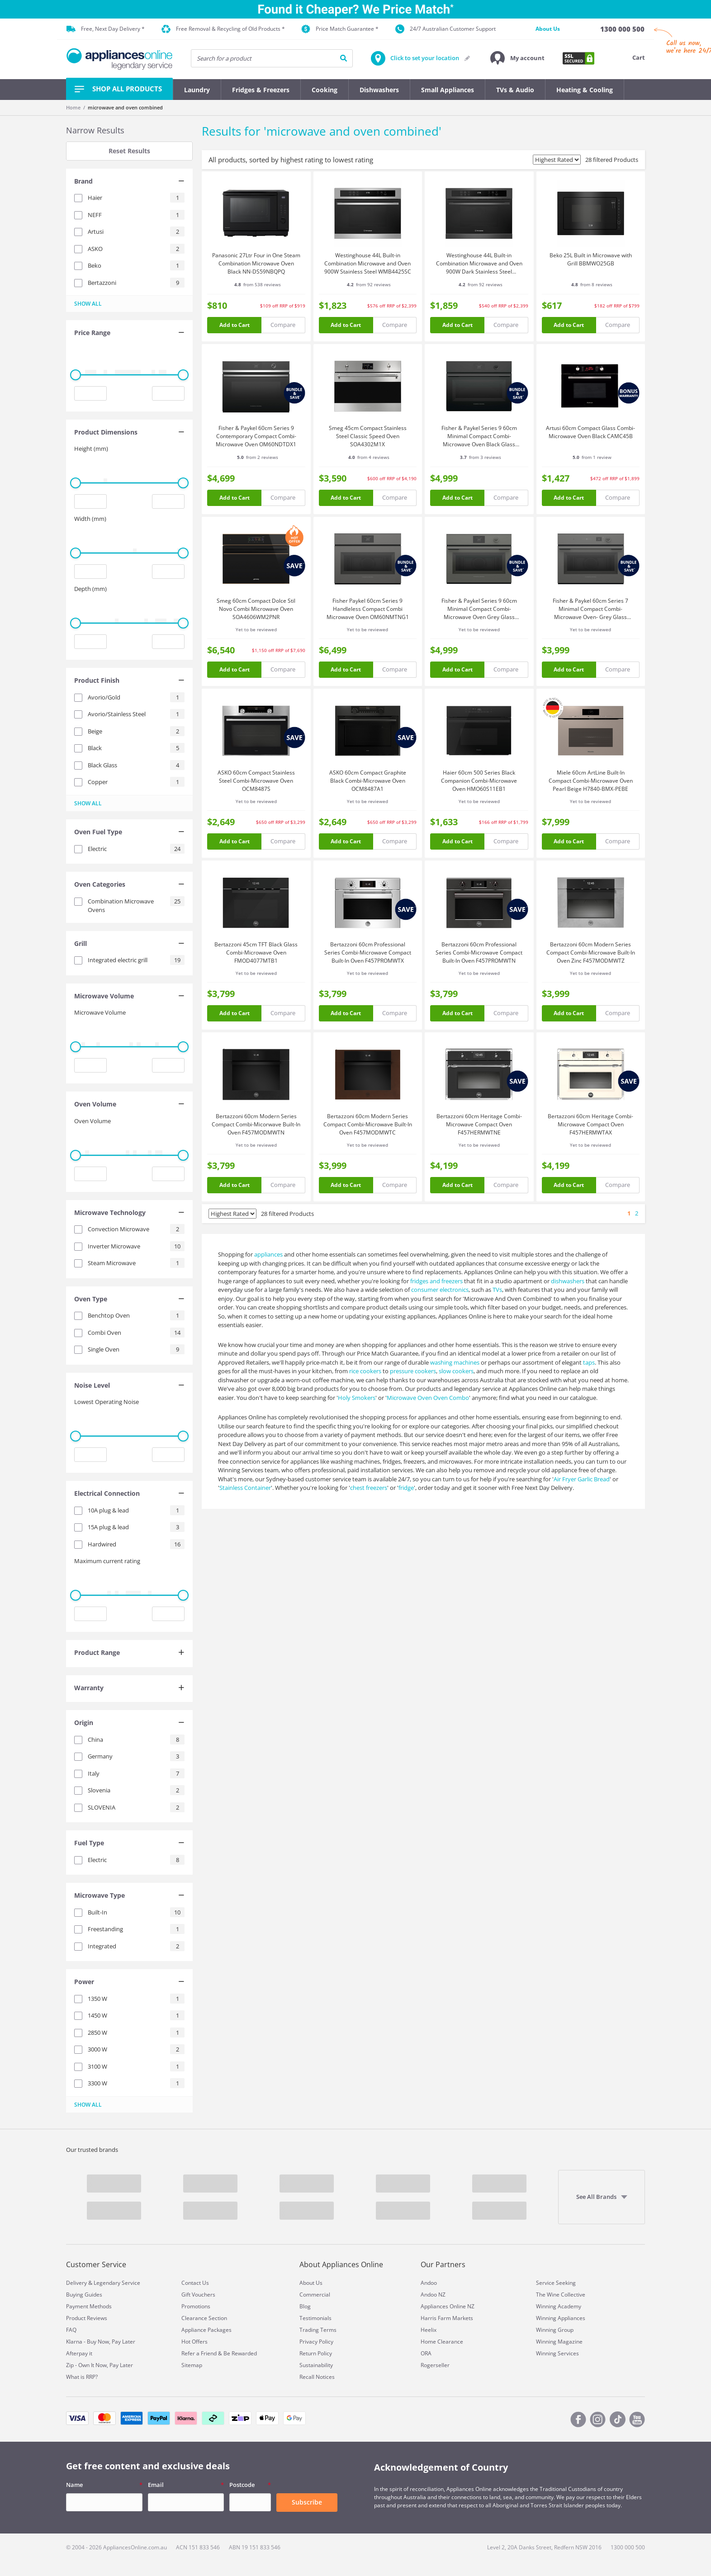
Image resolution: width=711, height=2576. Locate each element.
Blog (305, 2306)
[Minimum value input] (90, 393)
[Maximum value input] (168, 393)
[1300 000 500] (622, 29)
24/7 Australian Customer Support (445, 29)
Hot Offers (194, 2341)
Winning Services (557, 2353)
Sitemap (191, 2365)
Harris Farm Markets (447, 2318)
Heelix (428, 2330)
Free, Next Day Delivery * (105, 29)
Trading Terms (318, 2330)
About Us (548, 29)
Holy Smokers (356, 1398)
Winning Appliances (560, 2318)
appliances (268, 1254)
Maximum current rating (107, 1561)
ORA (426, 2353)
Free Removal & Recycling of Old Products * (223, 29)
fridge (406, 1488)
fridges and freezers (436, 1281)
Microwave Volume (100, 1012)
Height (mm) (91, 448)
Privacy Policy (316, 2341)
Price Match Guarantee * (340, 29)
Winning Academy (558, 2306)
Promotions (195, 2306)
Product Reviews (86, 2318)
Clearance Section (204, 2318)
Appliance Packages (206, 2330)
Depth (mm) (90, 589)
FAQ (71, 2330)
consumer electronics (440, 1290)
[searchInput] (272, 58)
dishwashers (567, 1281)
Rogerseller (435, 2365)
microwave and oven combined (125, 107)
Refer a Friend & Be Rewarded (219, 2353)
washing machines (454, 1362)
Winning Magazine (559, 2341)
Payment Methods (89, 2306)
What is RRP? (82, 2377)
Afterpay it (79, 2353)
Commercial (314, 2294)
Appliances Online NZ (447, 2306)
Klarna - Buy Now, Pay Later (100, 2341)
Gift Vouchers (198, 2294)
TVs (497, 1290)
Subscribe (307, 2502)
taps (589, 1362)
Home (73, 107)
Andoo (429, 2283)
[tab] (129, 182)
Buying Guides (84, 2294)
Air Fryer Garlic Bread (582, 1479)
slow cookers (456, 1371)
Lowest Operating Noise (106, 1402)
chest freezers (368, 1488)
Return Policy (315, 2353)
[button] (517, 58)
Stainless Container (245, 1488)
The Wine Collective (560, 2294)
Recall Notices (317, 2377)
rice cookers (365, 1371)
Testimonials (315, 2318)
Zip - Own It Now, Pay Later (99, 2365)
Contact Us (195, 2283)
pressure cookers (413, 1371)
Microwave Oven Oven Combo (428, 1398)
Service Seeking (556, 2283)
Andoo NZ (433, 2294)
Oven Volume (92, 1121)
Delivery (76, 2283)
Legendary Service (117, 2283)
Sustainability (316, 2365)
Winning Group (555, 2330)
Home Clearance (442, 2341)
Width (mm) (90, 519)
